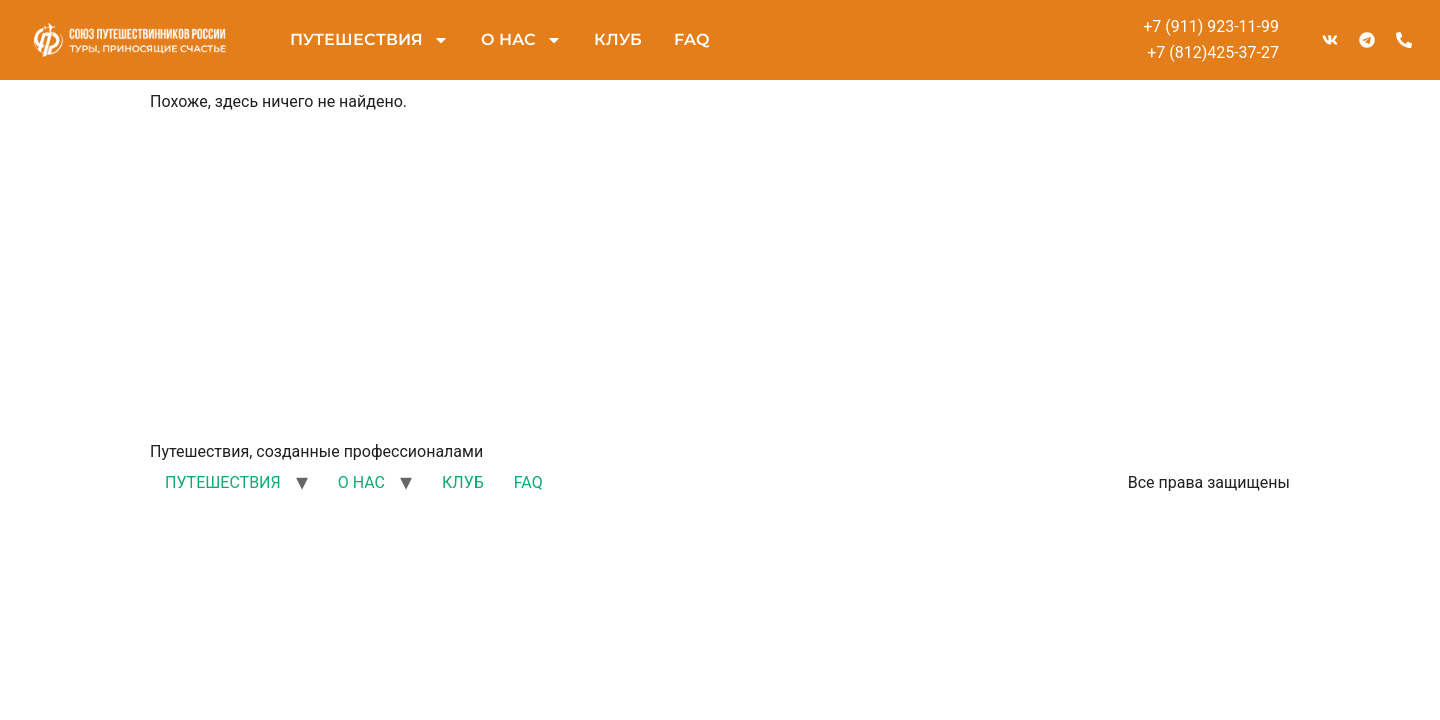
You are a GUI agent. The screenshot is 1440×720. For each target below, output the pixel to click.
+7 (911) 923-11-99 (1211, 26)
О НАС (521, 40)
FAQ (691, 39)
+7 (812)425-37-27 (1213, 52)
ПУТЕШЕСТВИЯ (369, 40)
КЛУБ (618, 39)
